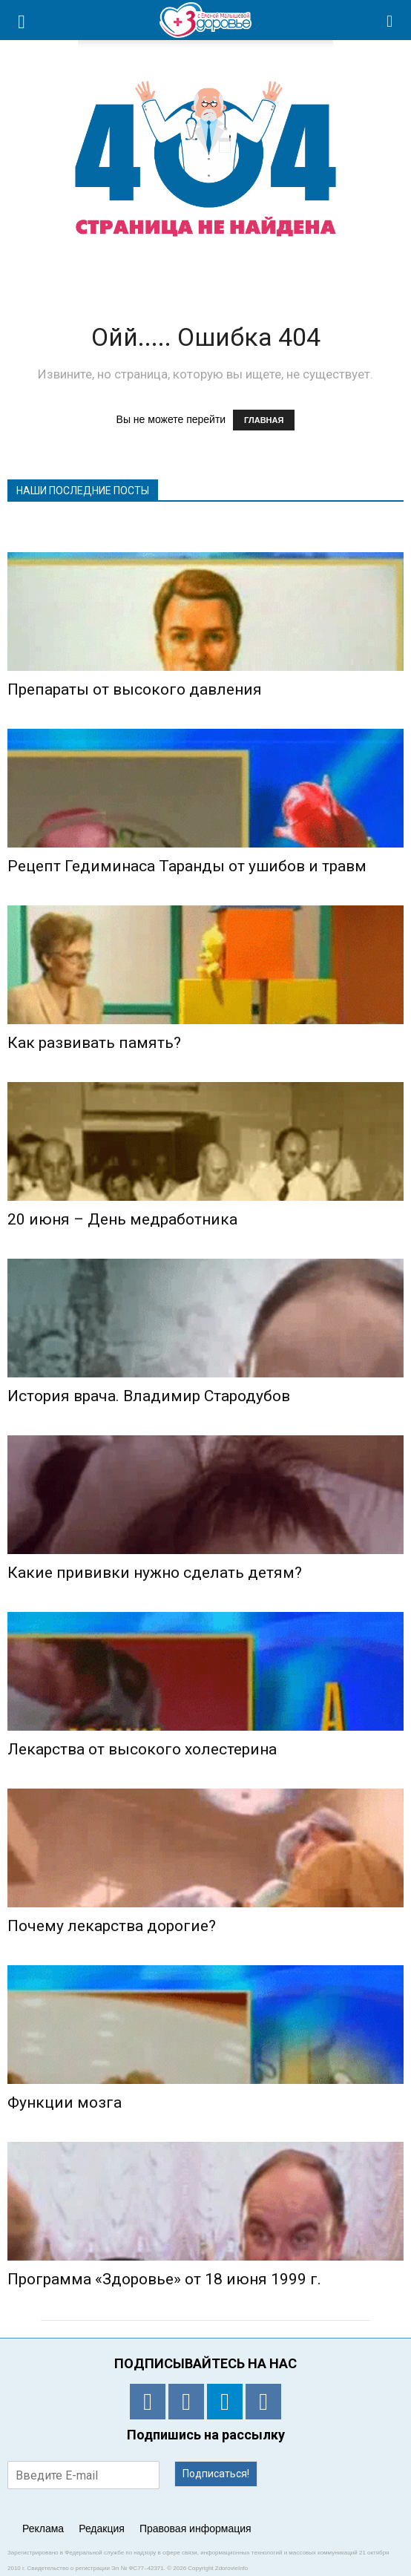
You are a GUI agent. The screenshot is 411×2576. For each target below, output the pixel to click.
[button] (390, 20)
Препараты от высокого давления (134, 689)
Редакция (102, 2528)
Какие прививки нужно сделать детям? (154, 1573)
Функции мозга (64, 2102)
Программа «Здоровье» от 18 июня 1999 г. (164, 2279)
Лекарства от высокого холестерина (142, 1749)
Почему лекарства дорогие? (111, 1926)
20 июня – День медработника (122, 1219)
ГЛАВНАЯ (263, 420)
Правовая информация (195, 2528)
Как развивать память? (94, 1043)
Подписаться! (216, 2474)
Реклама (43, 2528)
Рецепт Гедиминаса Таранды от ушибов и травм (186, 866)
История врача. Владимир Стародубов (148, 1396)
